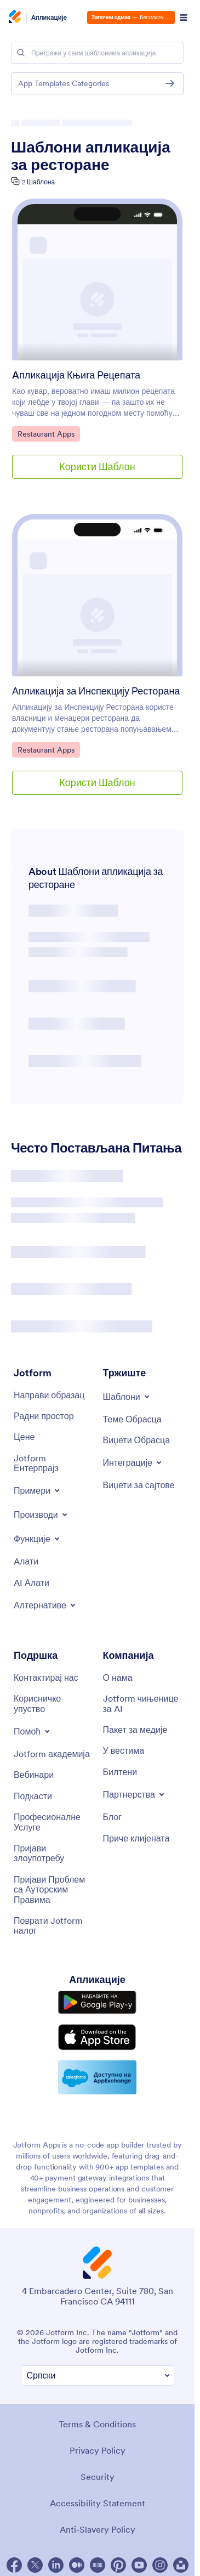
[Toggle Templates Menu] (127, 1397)
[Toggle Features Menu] (37, 1539)
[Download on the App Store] (97, 2037)
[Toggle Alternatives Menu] (45, 1605)
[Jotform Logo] (16, 17)
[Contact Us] (46, 1677)
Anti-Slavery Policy (97, 2529)
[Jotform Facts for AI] (142, 1703)
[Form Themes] (132, 1419)
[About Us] (118, 1677)
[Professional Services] (53, 1822)
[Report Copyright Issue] (53, 1889)
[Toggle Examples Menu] (37, 1490)
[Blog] (112, 1816)
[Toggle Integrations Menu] (133, 1462)
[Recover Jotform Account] (53, 1925)
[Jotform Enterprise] (53, 1463)
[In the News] (124, 1750)
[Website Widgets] (139, 1485)
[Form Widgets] (136, 1440)
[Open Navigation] (183, 17)
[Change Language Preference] (97, 2375)
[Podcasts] (33, 1796)
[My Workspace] (44, 1415)
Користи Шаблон (97, 466)
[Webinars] (34, 1774)
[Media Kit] (135, 1729)
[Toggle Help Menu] (33, 1731)
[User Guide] (53, 1703)
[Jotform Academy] (52, 1753)
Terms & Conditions (97, 2424)
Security (98, 2476)
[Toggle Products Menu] (41, 1514)
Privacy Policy (97, 2450)
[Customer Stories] (136, 1838)
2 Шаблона (38, 182)
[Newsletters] (120, 1771)
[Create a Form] (49, 1395)
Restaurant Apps (46, 433)
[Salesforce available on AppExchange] (97, 2077)
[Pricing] (24, 1436)
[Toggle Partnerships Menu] (134, 1794)
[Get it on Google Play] (97, 2002)
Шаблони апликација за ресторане (90, 155)
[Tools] (26, 1561)
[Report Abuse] (53, 1853)
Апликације (49, 17)
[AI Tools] (31, 1582)
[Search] (21, 53)
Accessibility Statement (97, 2503)
